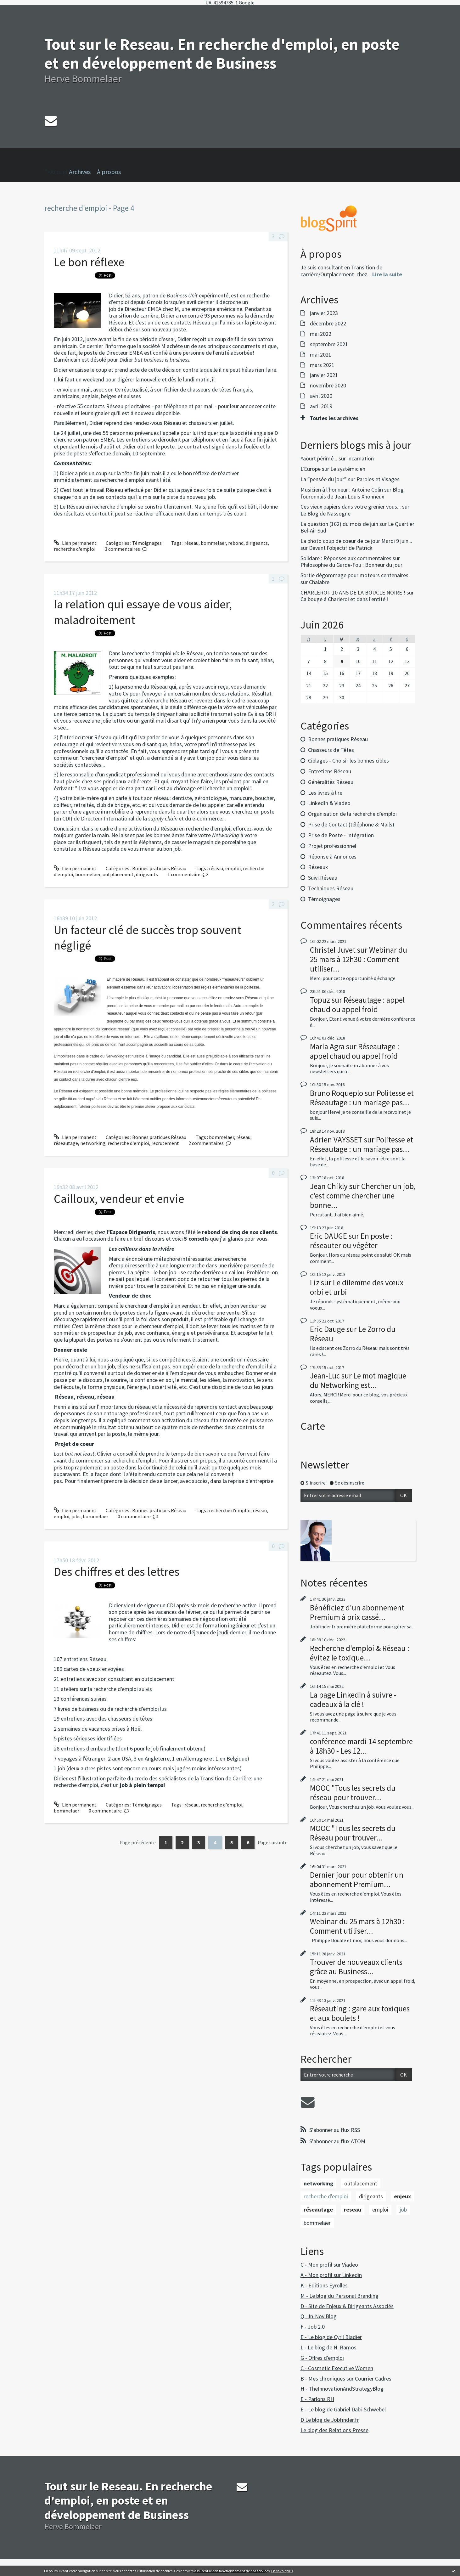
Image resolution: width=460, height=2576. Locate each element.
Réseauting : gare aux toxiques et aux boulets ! (360, 2013)
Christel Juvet (333, 950)
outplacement (118, 874)
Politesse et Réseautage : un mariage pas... (362, 1098)
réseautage (66, 1143)
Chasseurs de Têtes (331, 749)
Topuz (320, 1000)
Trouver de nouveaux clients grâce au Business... (356, 1966)
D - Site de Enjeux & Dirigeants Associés (347, 2306)
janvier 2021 (324, 375)
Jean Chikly (329, 1186)
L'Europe (310, 468)
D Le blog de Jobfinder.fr (329, 2419)
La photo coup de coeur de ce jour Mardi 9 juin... (356, 540)
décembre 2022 (328, 323)
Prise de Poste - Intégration (341, 835)
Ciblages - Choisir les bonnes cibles (348, 760)
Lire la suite (387, 274)
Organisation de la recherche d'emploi (352, 813)
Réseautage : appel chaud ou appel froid (357, 1004)
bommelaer (213, 543)
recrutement (165, 1143)
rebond (236, 543)
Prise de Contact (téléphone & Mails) (351, 824)
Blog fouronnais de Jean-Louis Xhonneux (352, 493)
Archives (80, 172)
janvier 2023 (324, 313)
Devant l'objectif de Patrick (341, 547)
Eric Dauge (327, 1329)
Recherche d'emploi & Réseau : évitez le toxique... (359, 1653)
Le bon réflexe (89, 262)
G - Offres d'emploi (322, 2357)
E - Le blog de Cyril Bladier (331, 2337)
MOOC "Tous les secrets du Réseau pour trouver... (352, 1833)
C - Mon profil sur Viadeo (329, 2264)
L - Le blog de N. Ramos (328, 2347)
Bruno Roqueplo (336, 1093)
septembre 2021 (329, 344)
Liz (314, 1282)
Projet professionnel (332, 845)
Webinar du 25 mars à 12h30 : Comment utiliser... (358, 959)
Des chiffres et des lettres (116, 1571)
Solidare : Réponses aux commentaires (345, 558)
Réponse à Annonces (332, 856)
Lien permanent (75, 543)
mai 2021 (320, 354)
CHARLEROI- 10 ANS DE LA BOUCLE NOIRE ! (352, 592)
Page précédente (138, 1842)
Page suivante (273, 1842)
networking (92, 1143)
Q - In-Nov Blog (318, 2316)
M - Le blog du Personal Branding (339, 2295)
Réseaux (318, 867)
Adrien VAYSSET (336, 1140)
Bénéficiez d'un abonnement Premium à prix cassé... (357, 1612)
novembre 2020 (328, 385)
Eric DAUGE (328, 1236)
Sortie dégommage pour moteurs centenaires (354, 575)
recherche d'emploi (74, 549)
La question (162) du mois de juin (339, 523)
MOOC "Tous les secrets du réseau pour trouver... (352, 1792)
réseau (191, 543)
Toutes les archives (334, 418)
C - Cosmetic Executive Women (336, 2368)
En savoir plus (282, 2570)
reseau (352, 2209)
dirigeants (257, 543)
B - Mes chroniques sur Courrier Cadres (345, 2378)
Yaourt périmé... (318, 458)
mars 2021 (322, 365)
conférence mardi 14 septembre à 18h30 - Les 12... (361, 1746)
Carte (312, 1426)
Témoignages (147, 543)
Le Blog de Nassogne (325, 513)
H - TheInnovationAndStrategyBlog (342, 2388)
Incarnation (360, 458)
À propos (109, 172)
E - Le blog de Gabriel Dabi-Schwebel (343, 2409)
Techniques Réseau (330, 888)
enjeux (402, 2196)
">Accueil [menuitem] (56, 162)
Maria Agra (327, 1046)
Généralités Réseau (330, 782)
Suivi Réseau (322, 877)
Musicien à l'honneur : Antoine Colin (341, 489)
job (403, 2209)
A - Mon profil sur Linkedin (331, 2275)
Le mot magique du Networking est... (358, 1380)
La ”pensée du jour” (323, 479)
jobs (76, 1516)
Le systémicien (347, 468)
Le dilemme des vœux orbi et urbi (356, 1287)
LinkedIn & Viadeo (329, 803)
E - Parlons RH (317, 2399)
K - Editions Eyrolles (324, 2285)
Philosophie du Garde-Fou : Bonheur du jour (351, 564)
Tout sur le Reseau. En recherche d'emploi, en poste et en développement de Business (222, 53)
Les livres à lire (325, 792)
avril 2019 (321, 406)
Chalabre (319, 582)
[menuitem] (83, 172)
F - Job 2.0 (312, 2326)
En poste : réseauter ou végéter (351, 1240)
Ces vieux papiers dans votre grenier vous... (350, 506)
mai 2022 (320, 333)
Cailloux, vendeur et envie (119, 1198)
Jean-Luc (325, 1376)
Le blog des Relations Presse (334, 2430)
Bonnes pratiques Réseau (159, 868)
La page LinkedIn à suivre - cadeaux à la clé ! (353, 1699)
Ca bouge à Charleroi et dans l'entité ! (344, 599)
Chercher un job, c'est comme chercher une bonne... (363, 1195)
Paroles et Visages (378, 479)
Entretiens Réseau (329, 771)
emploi (233, 868)
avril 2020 (321, 395)
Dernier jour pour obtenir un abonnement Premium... (356, 1879)
